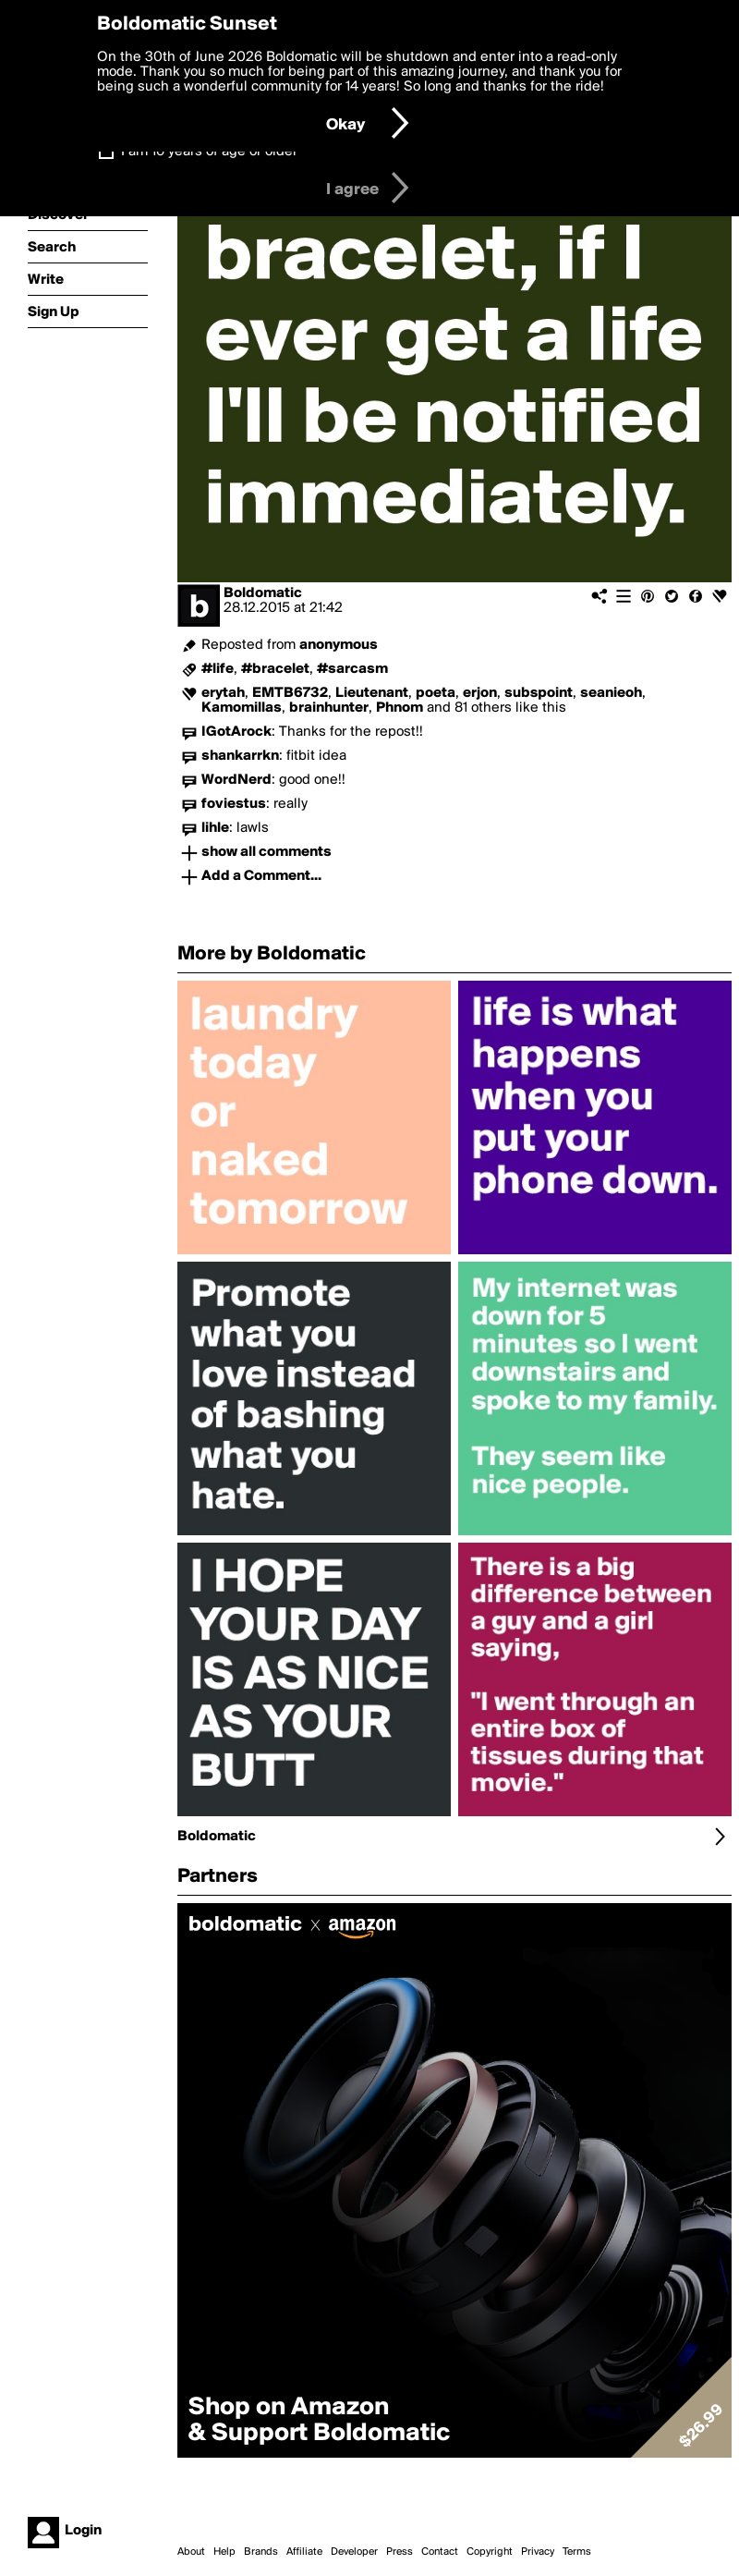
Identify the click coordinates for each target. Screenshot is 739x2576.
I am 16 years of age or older (209, 151)
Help (224, 2552)
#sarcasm (352, 669)
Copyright (489, 2552)
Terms (577, 2552)
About (191, 2552)
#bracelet (275, 669)
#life (217, 669)
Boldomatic (263, 593)
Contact (439, 2552)
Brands (261, 2552)
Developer (354, 2552)
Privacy (537, 2552)
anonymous (338, 645)
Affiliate (304, 2552)
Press (399, 2552)
